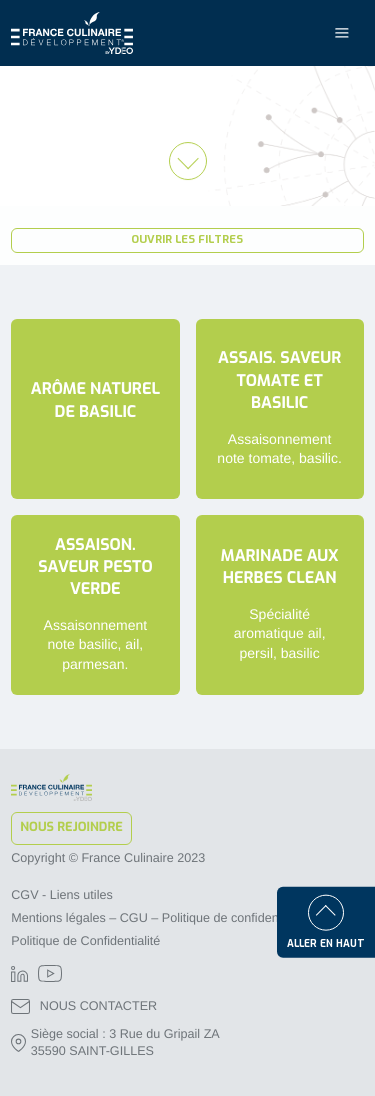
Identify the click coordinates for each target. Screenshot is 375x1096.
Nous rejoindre (71, 827)
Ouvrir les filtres (187, 239)
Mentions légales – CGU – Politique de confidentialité (159, 918)
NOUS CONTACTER (84, 1006)
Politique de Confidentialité (85, 941)
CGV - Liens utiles (62, 895)
